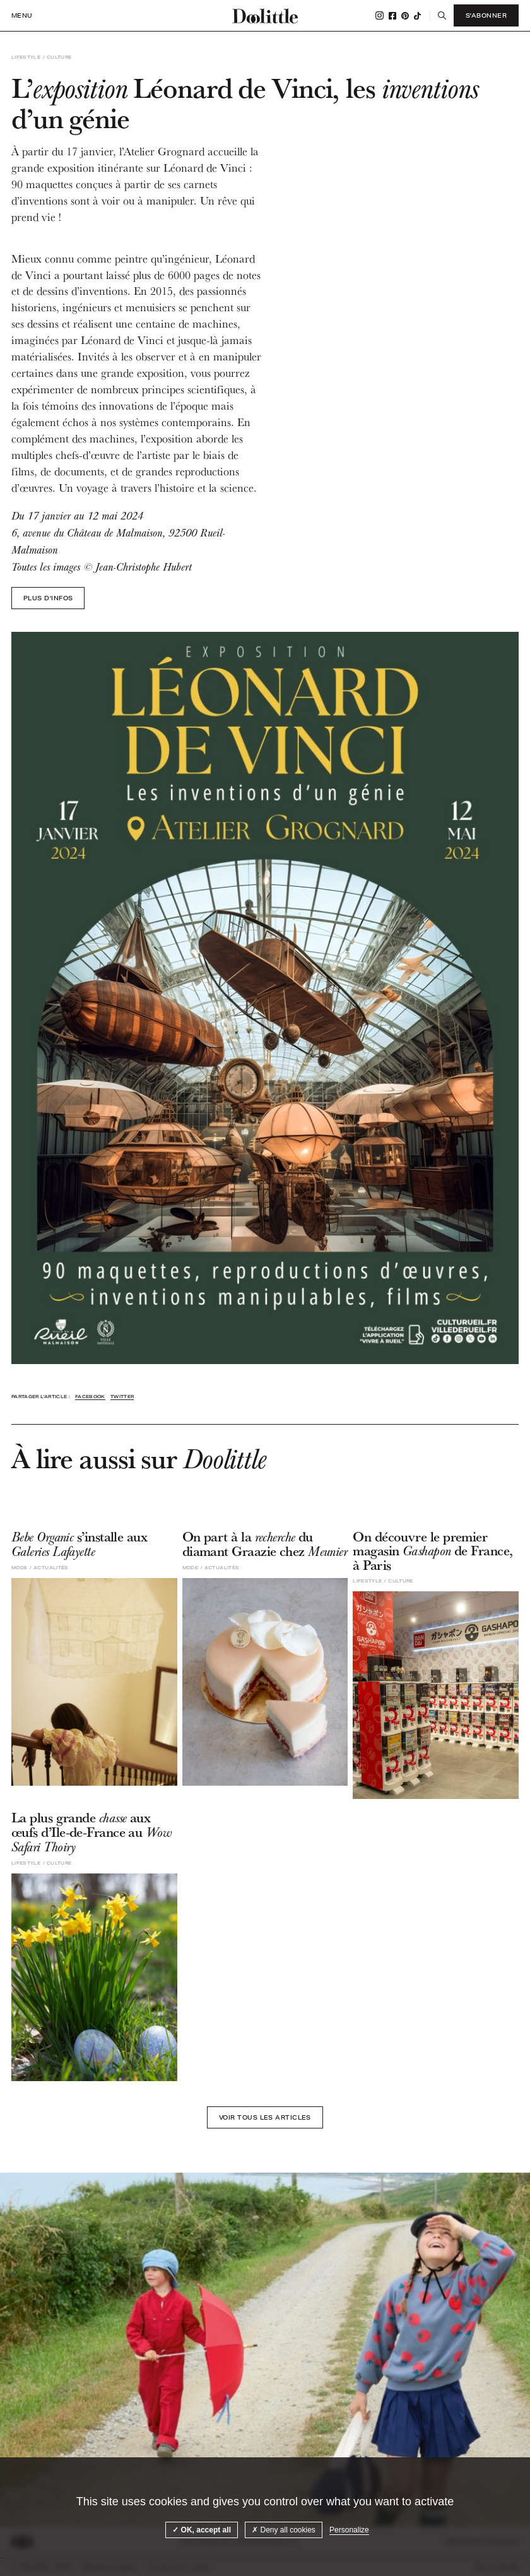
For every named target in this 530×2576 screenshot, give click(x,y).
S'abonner (486, 15)
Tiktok (417, 16)
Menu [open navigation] (22, 15)
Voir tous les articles (265, 2117)
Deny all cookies (283, 2530)
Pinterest (405, 16)
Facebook (392, 16)
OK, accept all (201, 2530)
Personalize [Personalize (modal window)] (349, 2530)
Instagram (379, 15)
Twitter (122, 1396)
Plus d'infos (48, 597)
